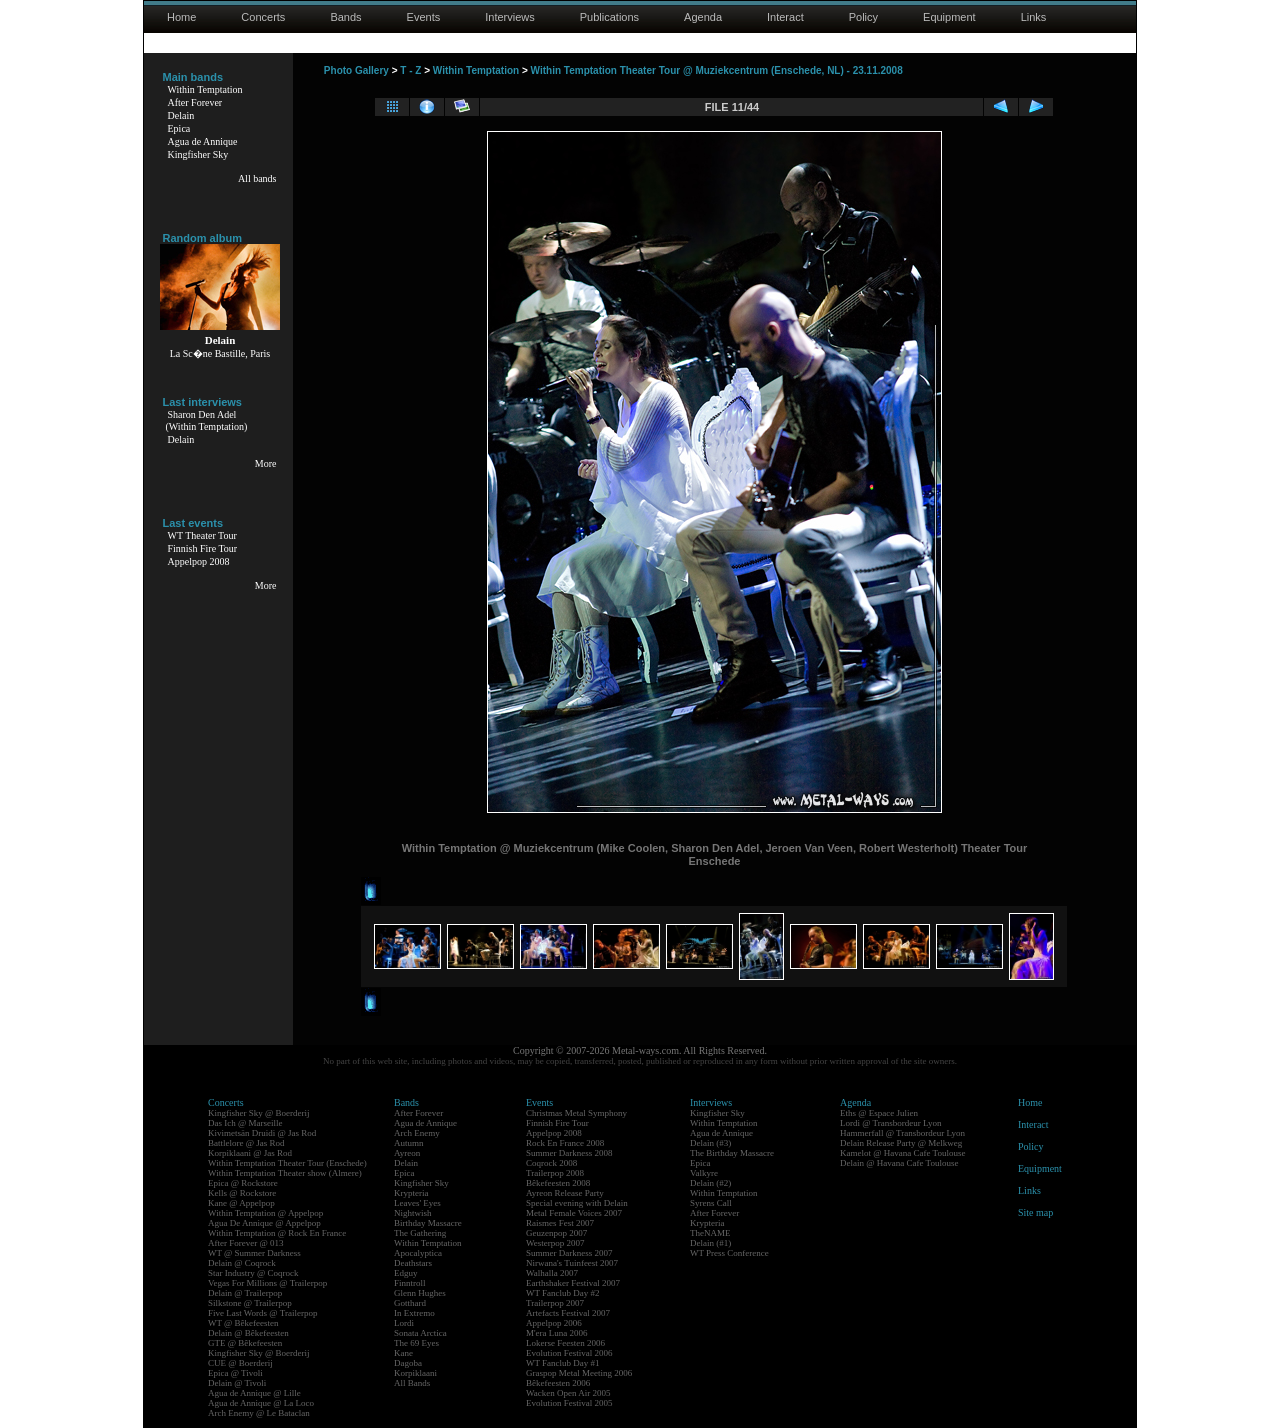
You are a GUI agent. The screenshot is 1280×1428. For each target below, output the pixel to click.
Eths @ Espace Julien (879, 1113)
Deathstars (413, 1263)
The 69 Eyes (416, 1343)
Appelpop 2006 (554, 1323)
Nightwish (413, 1213)
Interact (785, 17)
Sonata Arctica (420, 1333)
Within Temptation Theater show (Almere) (285, 1173)
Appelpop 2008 (199, 561)
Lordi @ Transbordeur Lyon (891, 1123)
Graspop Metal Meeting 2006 (579, 1373)
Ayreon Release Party (565, 1193)
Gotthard (410, 1303)
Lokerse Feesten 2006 (565, 1343)
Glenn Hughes (420, 1293)
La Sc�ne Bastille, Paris (220, 353)
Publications (609, 17)
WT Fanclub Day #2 (563, 1293)
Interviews (510, 17)
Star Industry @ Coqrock (253, 1273)
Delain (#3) (710, 1143)
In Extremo (414, 1313)
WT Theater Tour (202, 535)
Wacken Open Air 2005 (568, 1393)
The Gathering (420, 1233)
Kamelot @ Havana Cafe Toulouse (902, 1153)
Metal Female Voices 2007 (574, 1213)
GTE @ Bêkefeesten (245, 1343)
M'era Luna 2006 (557, 1333)
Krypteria (411, 1193)
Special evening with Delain (577, 1203)
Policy (863, 17)
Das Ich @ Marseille (245, 1123)
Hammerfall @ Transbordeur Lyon (902, 1133)
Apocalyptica (418, 1253)
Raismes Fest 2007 (560, 1223)
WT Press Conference (729, 1253)
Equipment (949, 17)
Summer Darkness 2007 (569, 1253)
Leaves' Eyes (417, 1203)
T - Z (410, 70)
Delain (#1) (710, 1243)
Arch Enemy (417, 1133)
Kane (403, 1353)
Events (424, 17)
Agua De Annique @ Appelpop (264, 1223)
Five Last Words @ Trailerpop (262, 1313)
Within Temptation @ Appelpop (265, 1213)
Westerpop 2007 (555, 1243)
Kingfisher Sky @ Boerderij (259, 1113)
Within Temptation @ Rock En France (277, 1233)
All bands (257, 178)
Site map (1035, 1212)
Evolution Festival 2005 (569, 1403)
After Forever (195, 102)
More (266, 463)
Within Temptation (205, 89)
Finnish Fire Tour (203, 548)
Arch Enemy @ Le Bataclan (259, 1413)
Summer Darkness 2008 (569, 1153)
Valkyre (704, 1173)
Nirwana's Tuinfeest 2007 (572, 1263)
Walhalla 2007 (552, 1273)
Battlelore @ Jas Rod (246, 1143)
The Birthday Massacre (732, 1153)
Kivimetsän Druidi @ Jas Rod (262, 1133)
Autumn (409, 1143)
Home (181, 17)
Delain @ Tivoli (237, 1383)
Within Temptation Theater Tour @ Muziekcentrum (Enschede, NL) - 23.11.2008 (717, 70)
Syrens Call (711, 1203)
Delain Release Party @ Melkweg (901, 1143)
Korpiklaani (415, 1373)
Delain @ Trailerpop (245, 1293)
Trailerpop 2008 (555, 1173)
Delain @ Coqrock (242, 1263)
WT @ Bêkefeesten (243, 1323)
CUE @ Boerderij (240, 1363)
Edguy (406, 1273)
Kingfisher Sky (198, 154)
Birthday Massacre (428, 1223)
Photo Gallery (356, 70)
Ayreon (407, 1153)
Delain (181, 115)
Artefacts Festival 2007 (568, 1313)
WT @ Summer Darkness (254, 1253)
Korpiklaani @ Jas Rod (250, 1153)
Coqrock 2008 (551, 1163)
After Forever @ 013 (246, 1243)
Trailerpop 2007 (555, 1303)
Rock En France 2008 (565, 1143)
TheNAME (710, 1233)
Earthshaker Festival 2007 (573, 1283)
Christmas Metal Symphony (576, 1113)
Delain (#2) (710, 1183)
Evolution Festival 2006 (569, 1353)
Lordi (404, 1323)
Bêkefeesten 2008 (558, 1183)
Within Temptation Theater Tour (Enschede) (287, 1163)
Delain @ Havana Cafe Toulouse (899, 1163)
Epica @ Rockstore (243, 1183)
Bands (345, 17)
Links (1034, 17)
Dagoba (408, 1363)
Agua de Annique (203, 141)
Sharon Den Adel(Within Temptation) (207, 420)
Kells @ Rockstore (242, 1193)
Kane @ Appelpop (241, 1203)
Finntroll (410, 1283)
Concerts (263, 17)
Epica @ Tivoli (235, 1373)
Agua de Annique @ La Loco (261, 1403)
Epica (179, 128)
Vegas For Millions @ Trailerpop (267, 1283)
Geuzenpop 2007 (556, 1233)
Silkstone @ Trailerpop (250, 1303)
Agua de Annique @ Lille (254, 1393)
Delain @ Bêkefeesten (248, 1333)
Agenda (703, 17)
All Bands (412, 1383)
